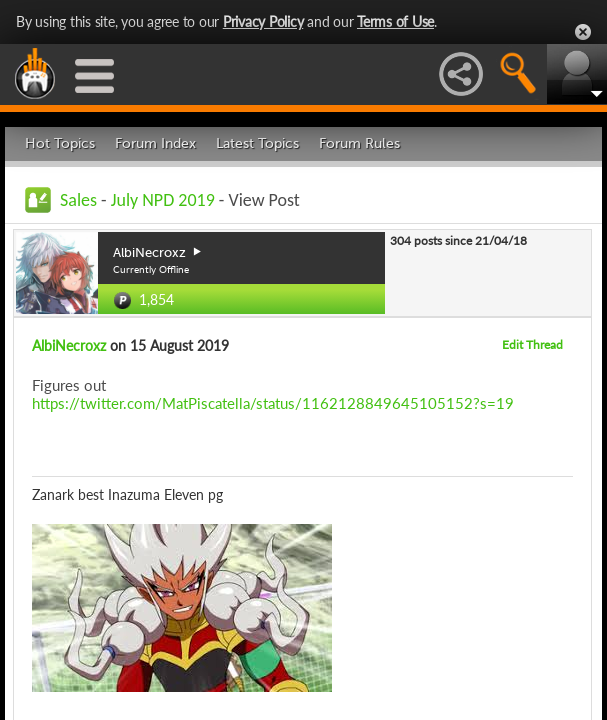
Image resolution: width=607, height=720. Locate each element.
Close (583, 32)
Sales (78, 200)
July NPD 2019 (163, 200)
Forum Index (155, 143)
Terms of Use (395, 21)
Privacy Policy (263, 21)
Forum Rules (359, 143)
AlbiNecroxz (69, 345)
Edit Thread (532, 344)
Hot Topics (60, 143)
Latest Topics (257, 143)
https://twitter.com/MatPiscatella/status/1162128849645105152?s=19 (273, 403)
